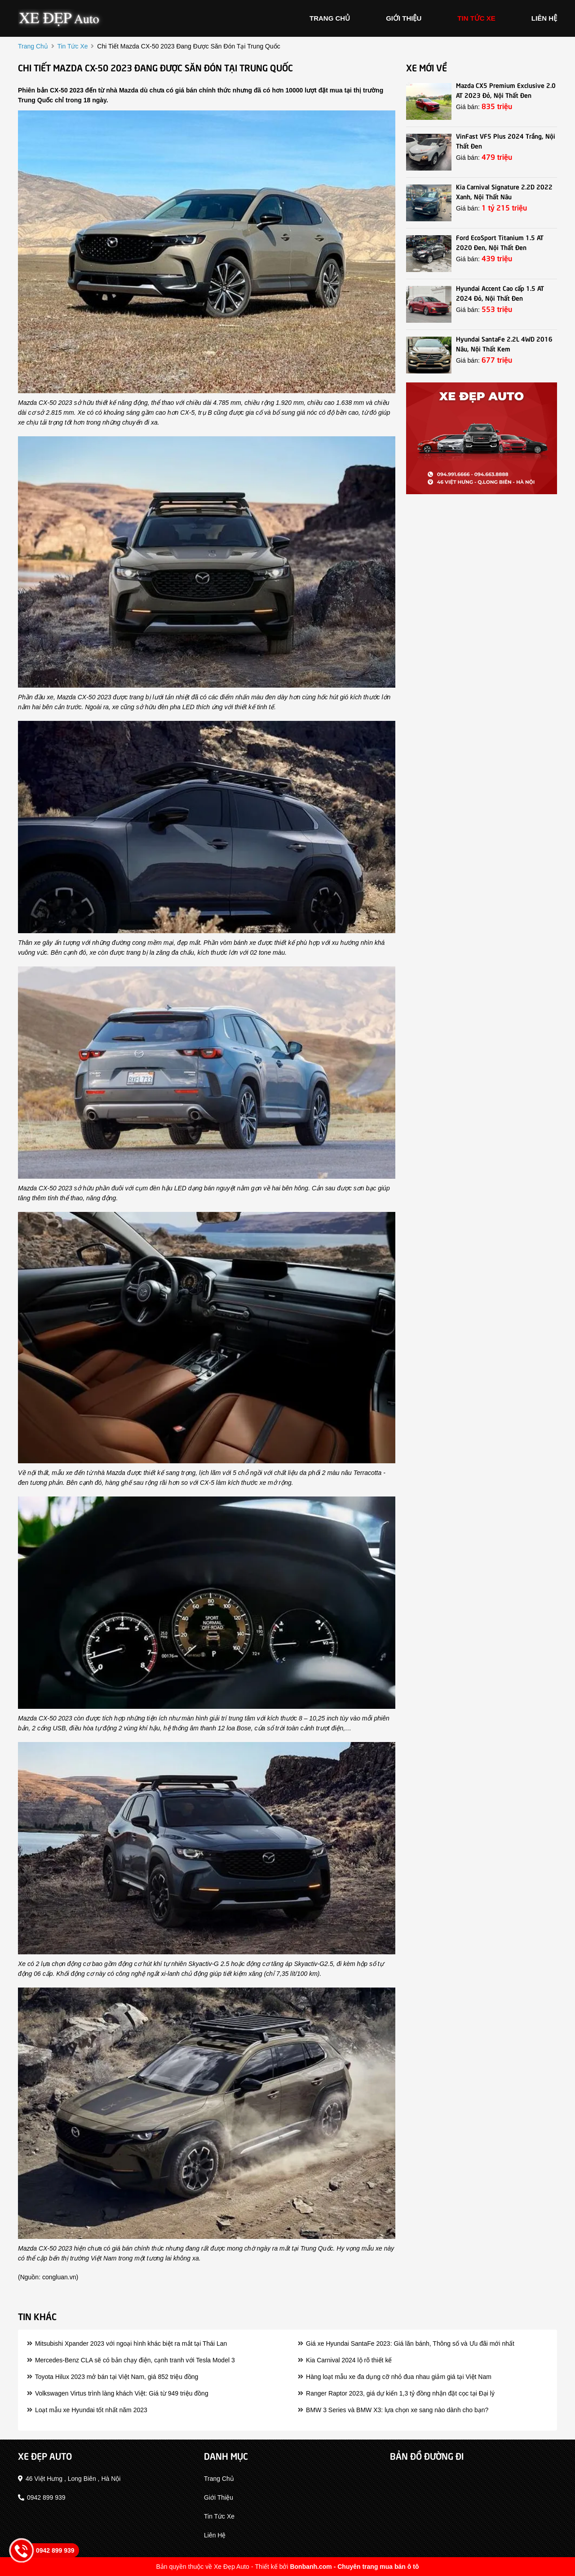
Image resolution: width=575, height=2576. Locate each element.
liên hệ (544, 18)
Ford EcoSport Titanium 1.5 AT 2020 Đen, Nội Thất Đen (500, 242)
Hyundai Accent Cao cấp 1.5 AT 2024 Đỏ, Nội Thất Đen (500, 292)
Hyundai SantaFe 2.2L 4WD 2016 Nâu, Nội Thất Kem (504, 343)
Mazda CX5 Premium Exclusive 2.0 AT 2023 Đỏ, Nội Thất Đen (506, 89)
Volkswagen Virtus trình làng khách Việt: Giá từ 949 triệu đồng (117, 2393)
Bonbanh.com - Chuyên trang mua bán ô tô (354, 2566)
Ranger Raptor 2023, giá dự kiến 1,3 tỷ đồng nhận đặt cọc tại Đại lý (396, 2393)
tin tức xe (476, 18)
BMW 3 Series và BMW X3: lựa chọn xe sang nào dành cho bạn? (393, 2410)
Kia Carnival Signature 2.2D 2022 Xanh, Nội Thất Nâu (504, 191)
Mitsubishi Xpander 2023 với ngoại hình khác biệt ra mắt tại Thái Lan (127, 2343)
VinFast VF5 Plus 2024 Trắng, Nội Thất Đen (505, 140)
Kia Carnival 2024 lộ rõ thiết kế (345, 2360)
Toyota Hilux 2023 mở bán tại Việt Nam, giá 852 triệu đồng (112, 2376)
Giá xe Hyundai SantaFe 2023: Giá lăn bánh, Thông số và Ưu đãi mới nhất (406, 2343)
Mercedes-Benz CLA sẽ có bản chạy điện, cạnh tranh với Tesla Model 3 (131, 2360)
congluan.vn (59, 2277)
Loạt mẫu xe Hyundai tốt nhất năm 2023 (87, 2410)
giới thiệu (403, 18)
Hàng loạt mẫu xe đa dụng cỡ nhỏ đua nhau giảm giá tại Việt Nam (394, 2376)
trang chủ (330, 18)
